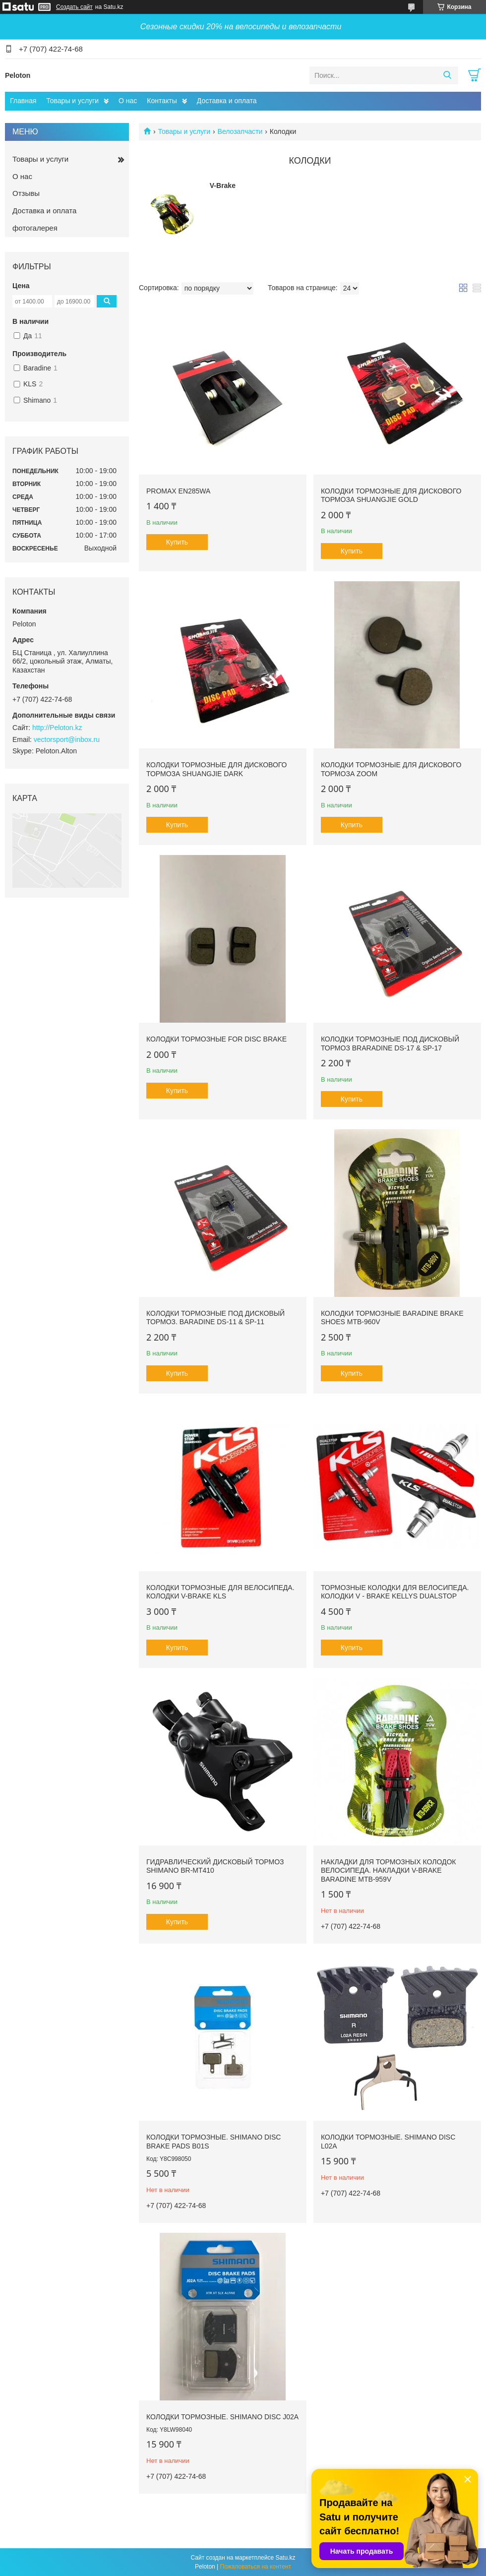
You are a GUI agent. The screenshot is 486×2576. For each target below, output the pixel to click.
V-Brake (223, 185)
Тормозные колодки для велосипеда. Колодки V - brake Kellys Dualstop (395, 1592)
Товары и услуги (72, 101)
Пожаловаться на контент (255, 2566)
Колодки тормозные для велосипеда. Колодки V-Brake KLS (220, 1592)
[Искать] (447, 75)
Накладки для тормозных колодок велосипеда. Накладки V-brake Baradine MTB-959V (388, 1870)
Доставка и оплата (227, 101)
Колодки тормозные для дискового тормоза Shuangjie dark (216, 769)
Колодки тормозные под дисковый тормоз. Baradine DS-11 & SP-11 (215, 1317)
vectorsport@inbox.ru (67, 739)
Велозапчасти (240, 131)
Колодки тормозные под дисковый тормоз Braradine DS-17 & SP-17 (390, 1043)
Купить (177, 542)
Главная (23, 101)
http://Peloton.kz (57, 728)
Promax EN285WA (178, 491)
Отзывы (26, 193)
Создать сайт (74, 6)
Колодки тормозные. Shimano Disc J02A (222, 2417)
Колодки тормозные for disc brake (216, 1039)
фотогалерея (35, 228)
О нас (128, 101)
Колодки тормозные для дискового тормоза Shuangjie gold (391, 495)
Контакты (162, 101)
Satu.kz (285, 2557)
